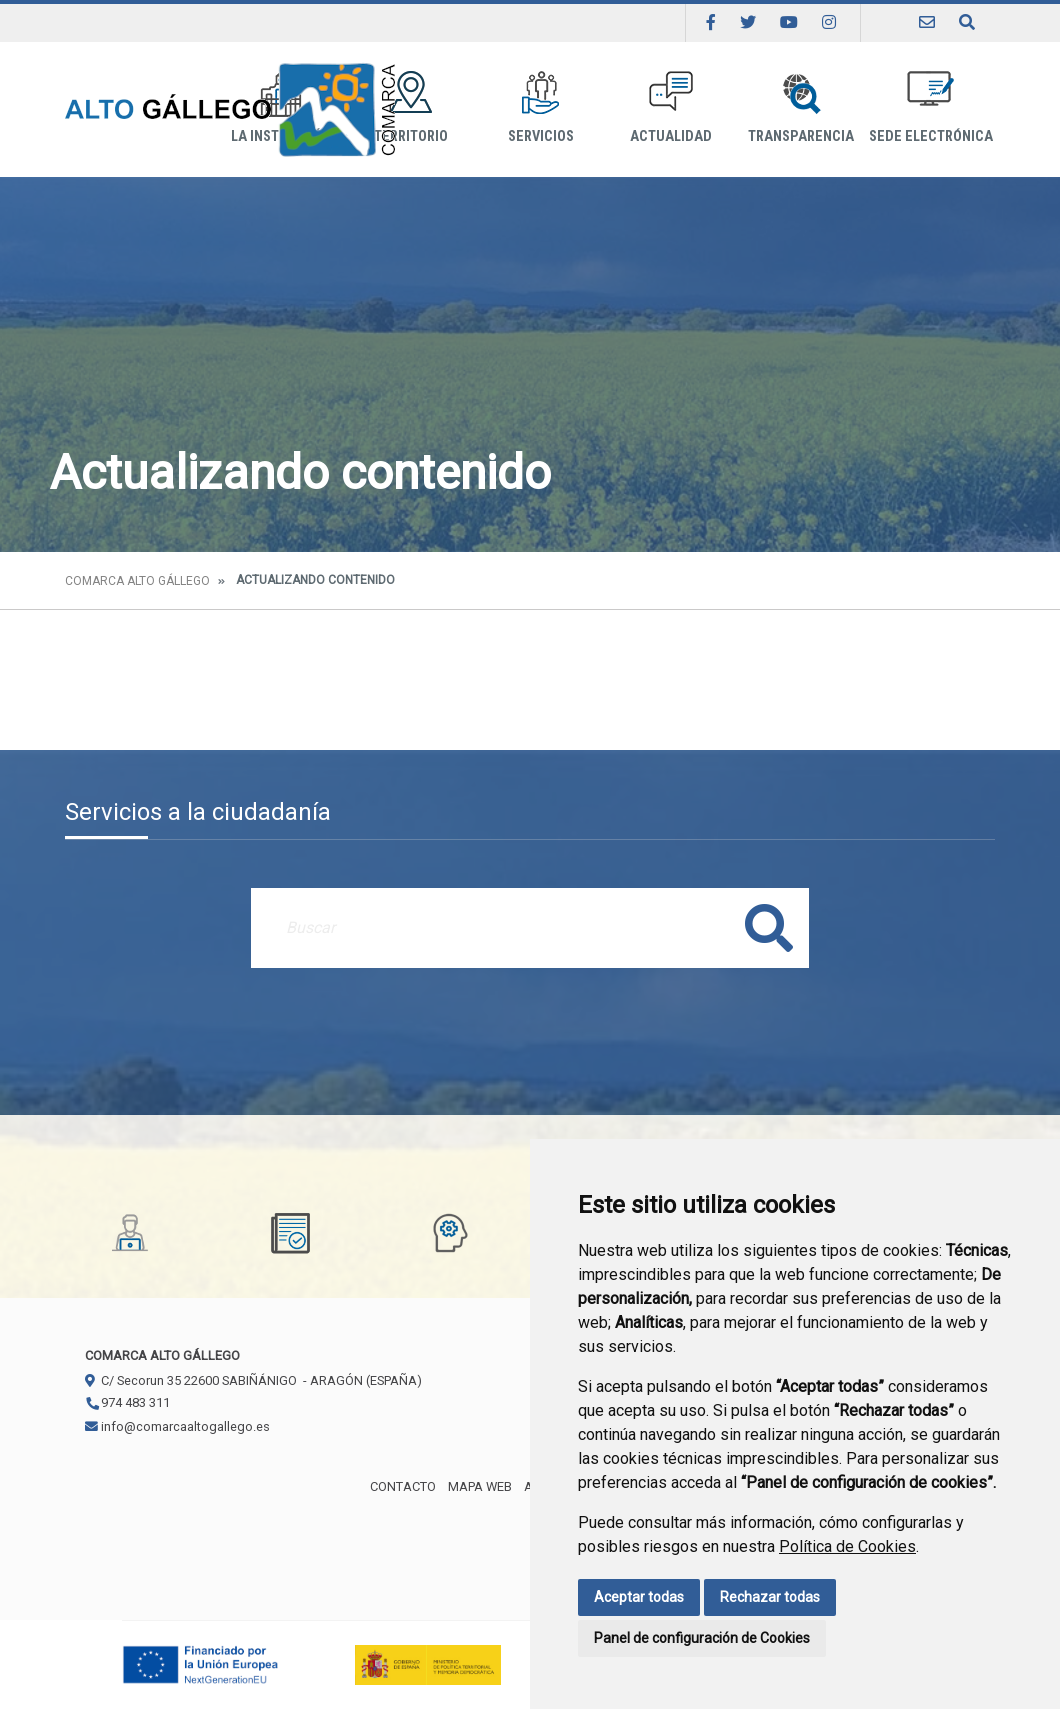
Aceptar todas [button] (639, 1597)
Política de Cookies (847, 1546)
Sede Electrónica (931, 107)
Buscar (769, 927)
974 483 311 (127, 1402)
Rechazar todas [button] (770, 1597)
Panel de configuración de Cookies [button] (702, 1638)
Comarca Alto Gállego (137, 581)
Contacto (403, 1486)
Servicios (541, 107)
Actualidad (671, 107)
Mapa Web (480, 1486)
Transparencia (801, 107)
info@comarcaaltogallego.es (177, 1426)
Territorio (411, 107)
